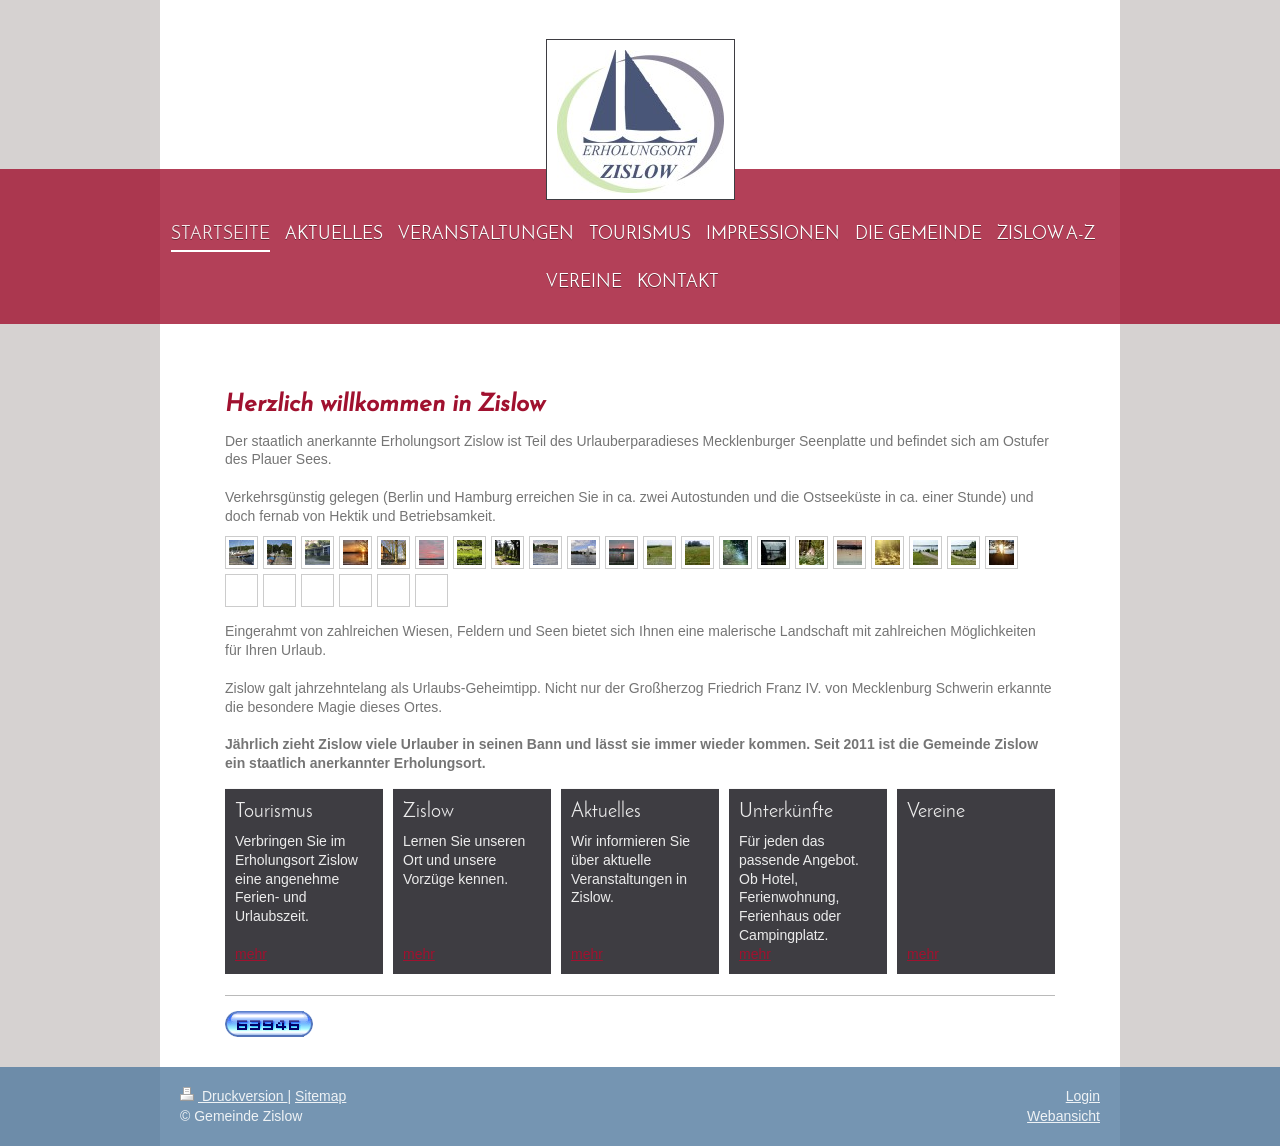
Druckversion (233, 1096)
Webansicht (1063, 1116)
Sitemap (320, 1096)
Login (1083, 1096)
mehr (251, 954)
